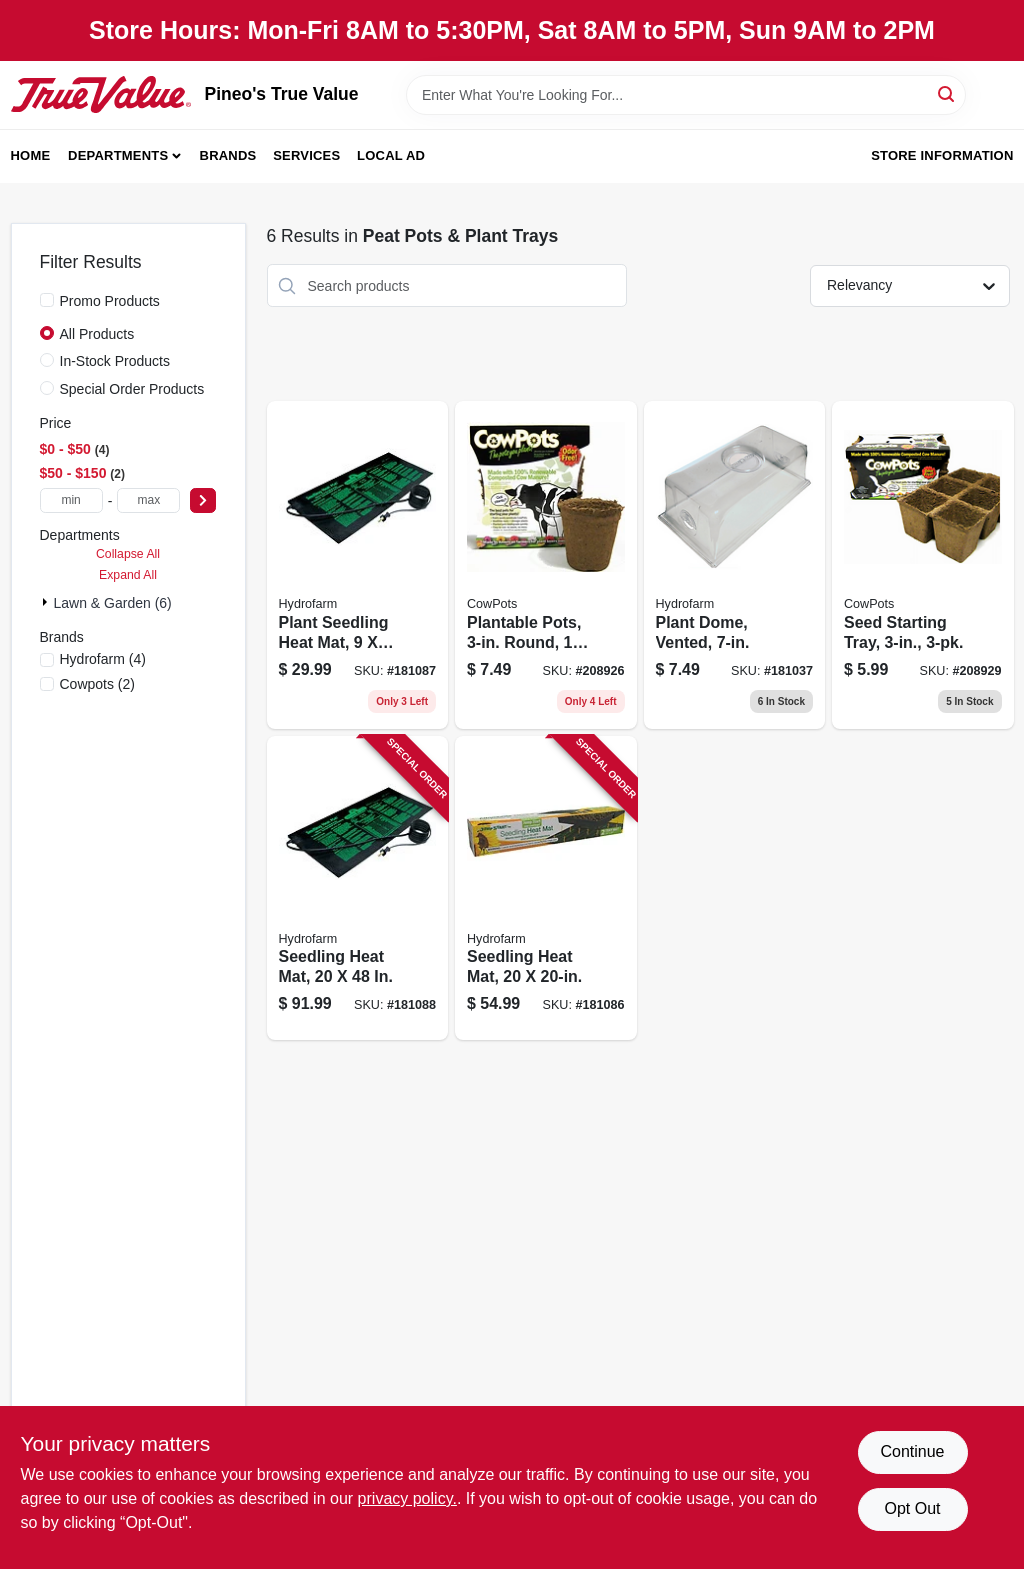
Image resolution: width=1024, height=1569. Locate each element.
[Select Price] (203, 500)
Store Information (942, 155)
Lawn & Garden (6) (113, 603)
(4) (103, 659)
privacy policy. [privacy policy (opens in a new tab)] (407, 1498)
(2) (98, 684)
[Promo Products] (47, 300)
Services (306, 155)
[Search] (947, 93)
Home (31, 155)
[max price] (148, 500)
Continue (912, 1451)
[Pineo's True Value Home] (101, 94)
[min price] (71, 500)
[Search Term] (686, 95)
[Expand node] (47, 602)
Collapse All (128, 554)
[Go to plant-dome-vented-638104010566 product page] (735, 565)
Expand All (128, 575)
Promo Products (110, 301)
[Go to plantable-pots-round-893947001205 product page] (546, 565)
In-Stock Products (115, 361)
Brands (228, 155)
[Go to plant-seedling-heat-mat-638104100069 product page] (358, 565)
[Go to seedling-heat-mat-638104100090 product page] (358, 888)
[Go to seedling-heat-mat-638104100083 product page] (546, 888)
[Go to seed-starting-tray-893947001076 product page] (923, 565)
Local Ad (391, 155)
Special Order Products (132, 389)
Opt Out (912, 1508)
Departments (118, 155)
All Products (97, 334)
